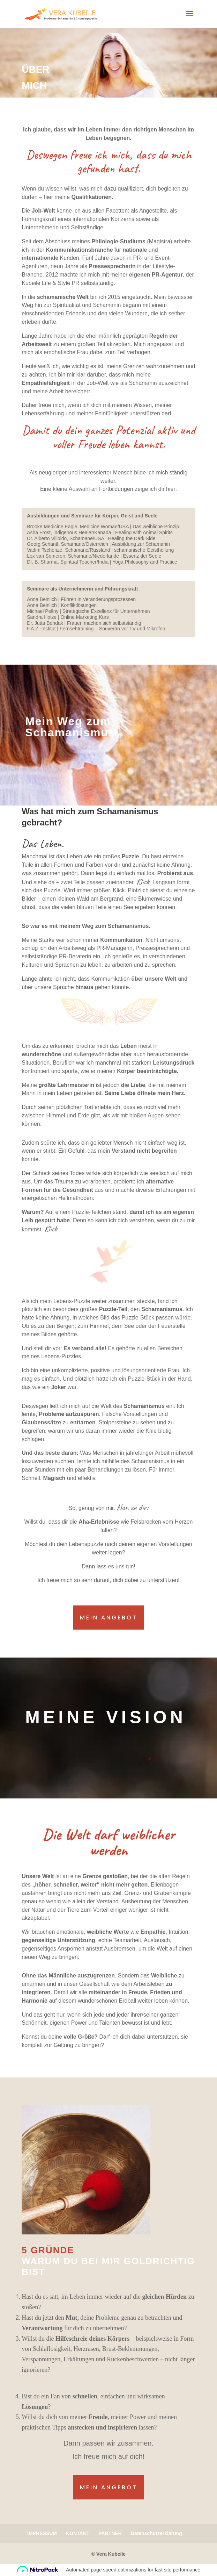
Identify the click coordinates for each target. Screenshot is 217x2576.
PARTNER (110, 2533)
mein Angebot (108, 1617)
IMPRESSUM (42, 2533)
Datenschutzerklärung (156, 2533)
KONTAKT (77, 2533)
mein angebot (108, 2487)
